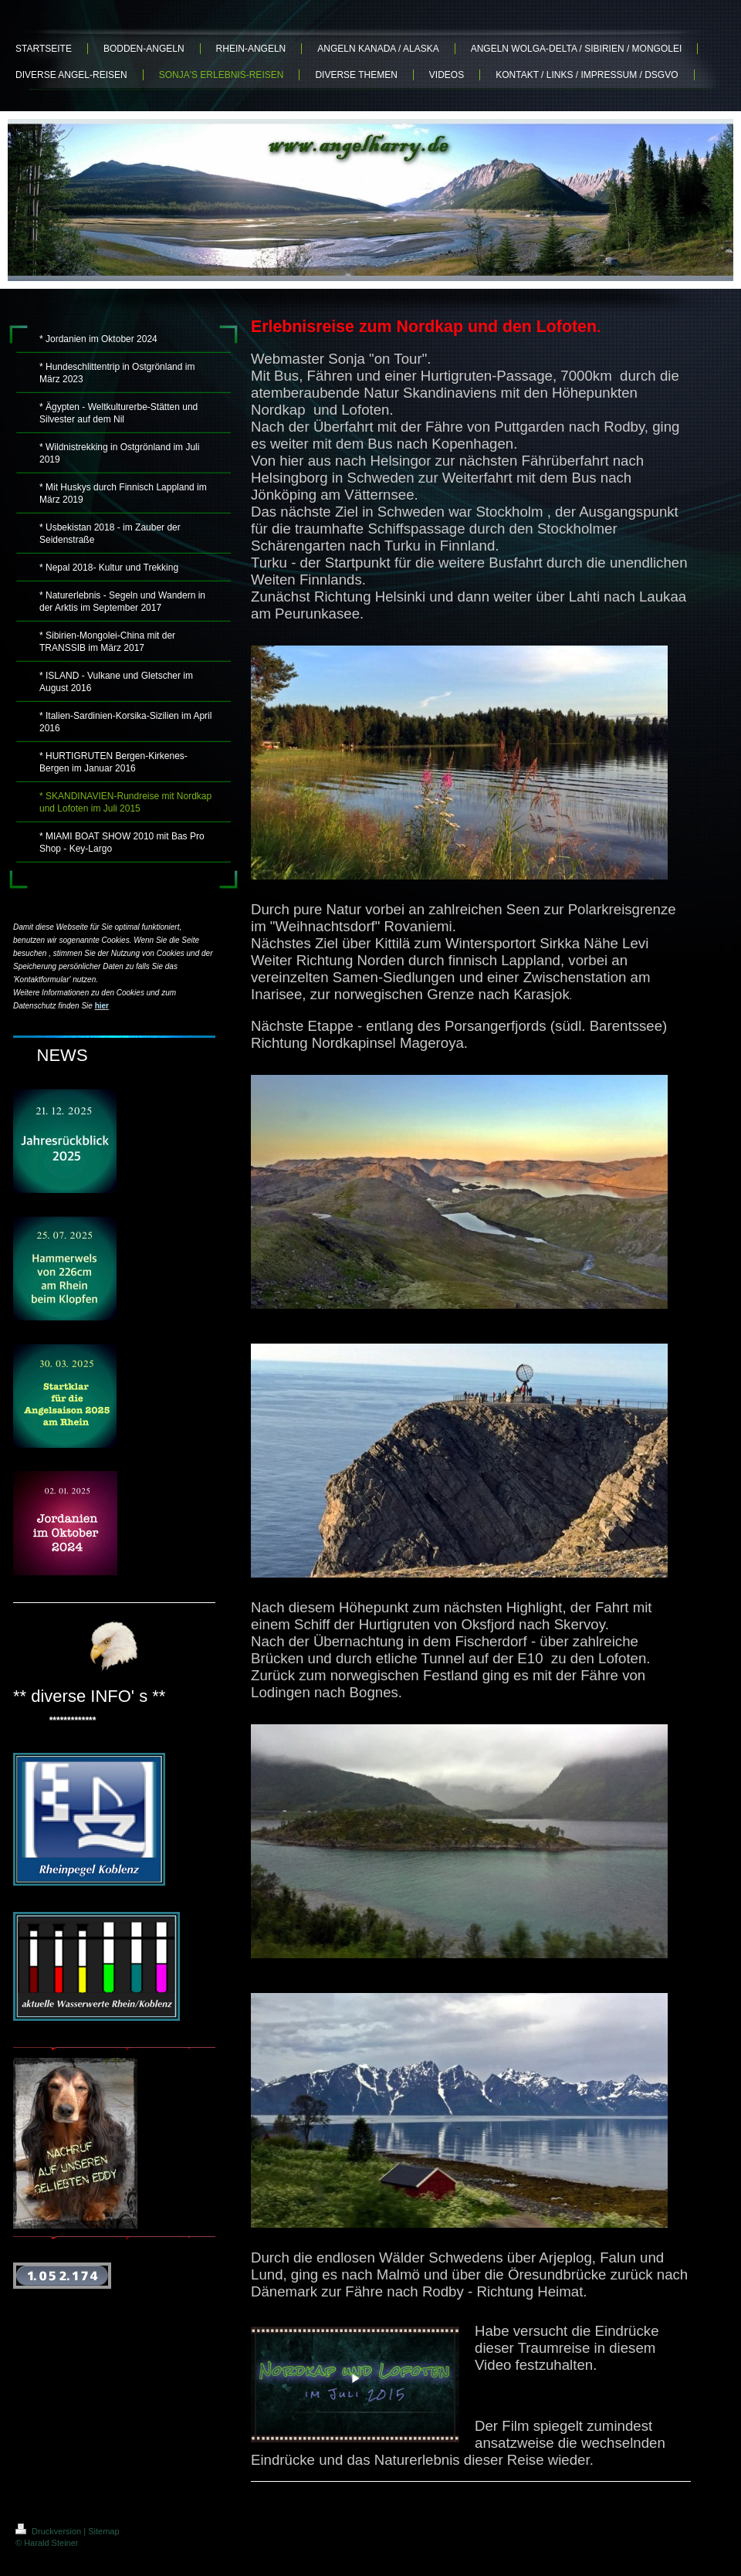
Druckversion (49, 2531)
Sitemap (103, 2531)
